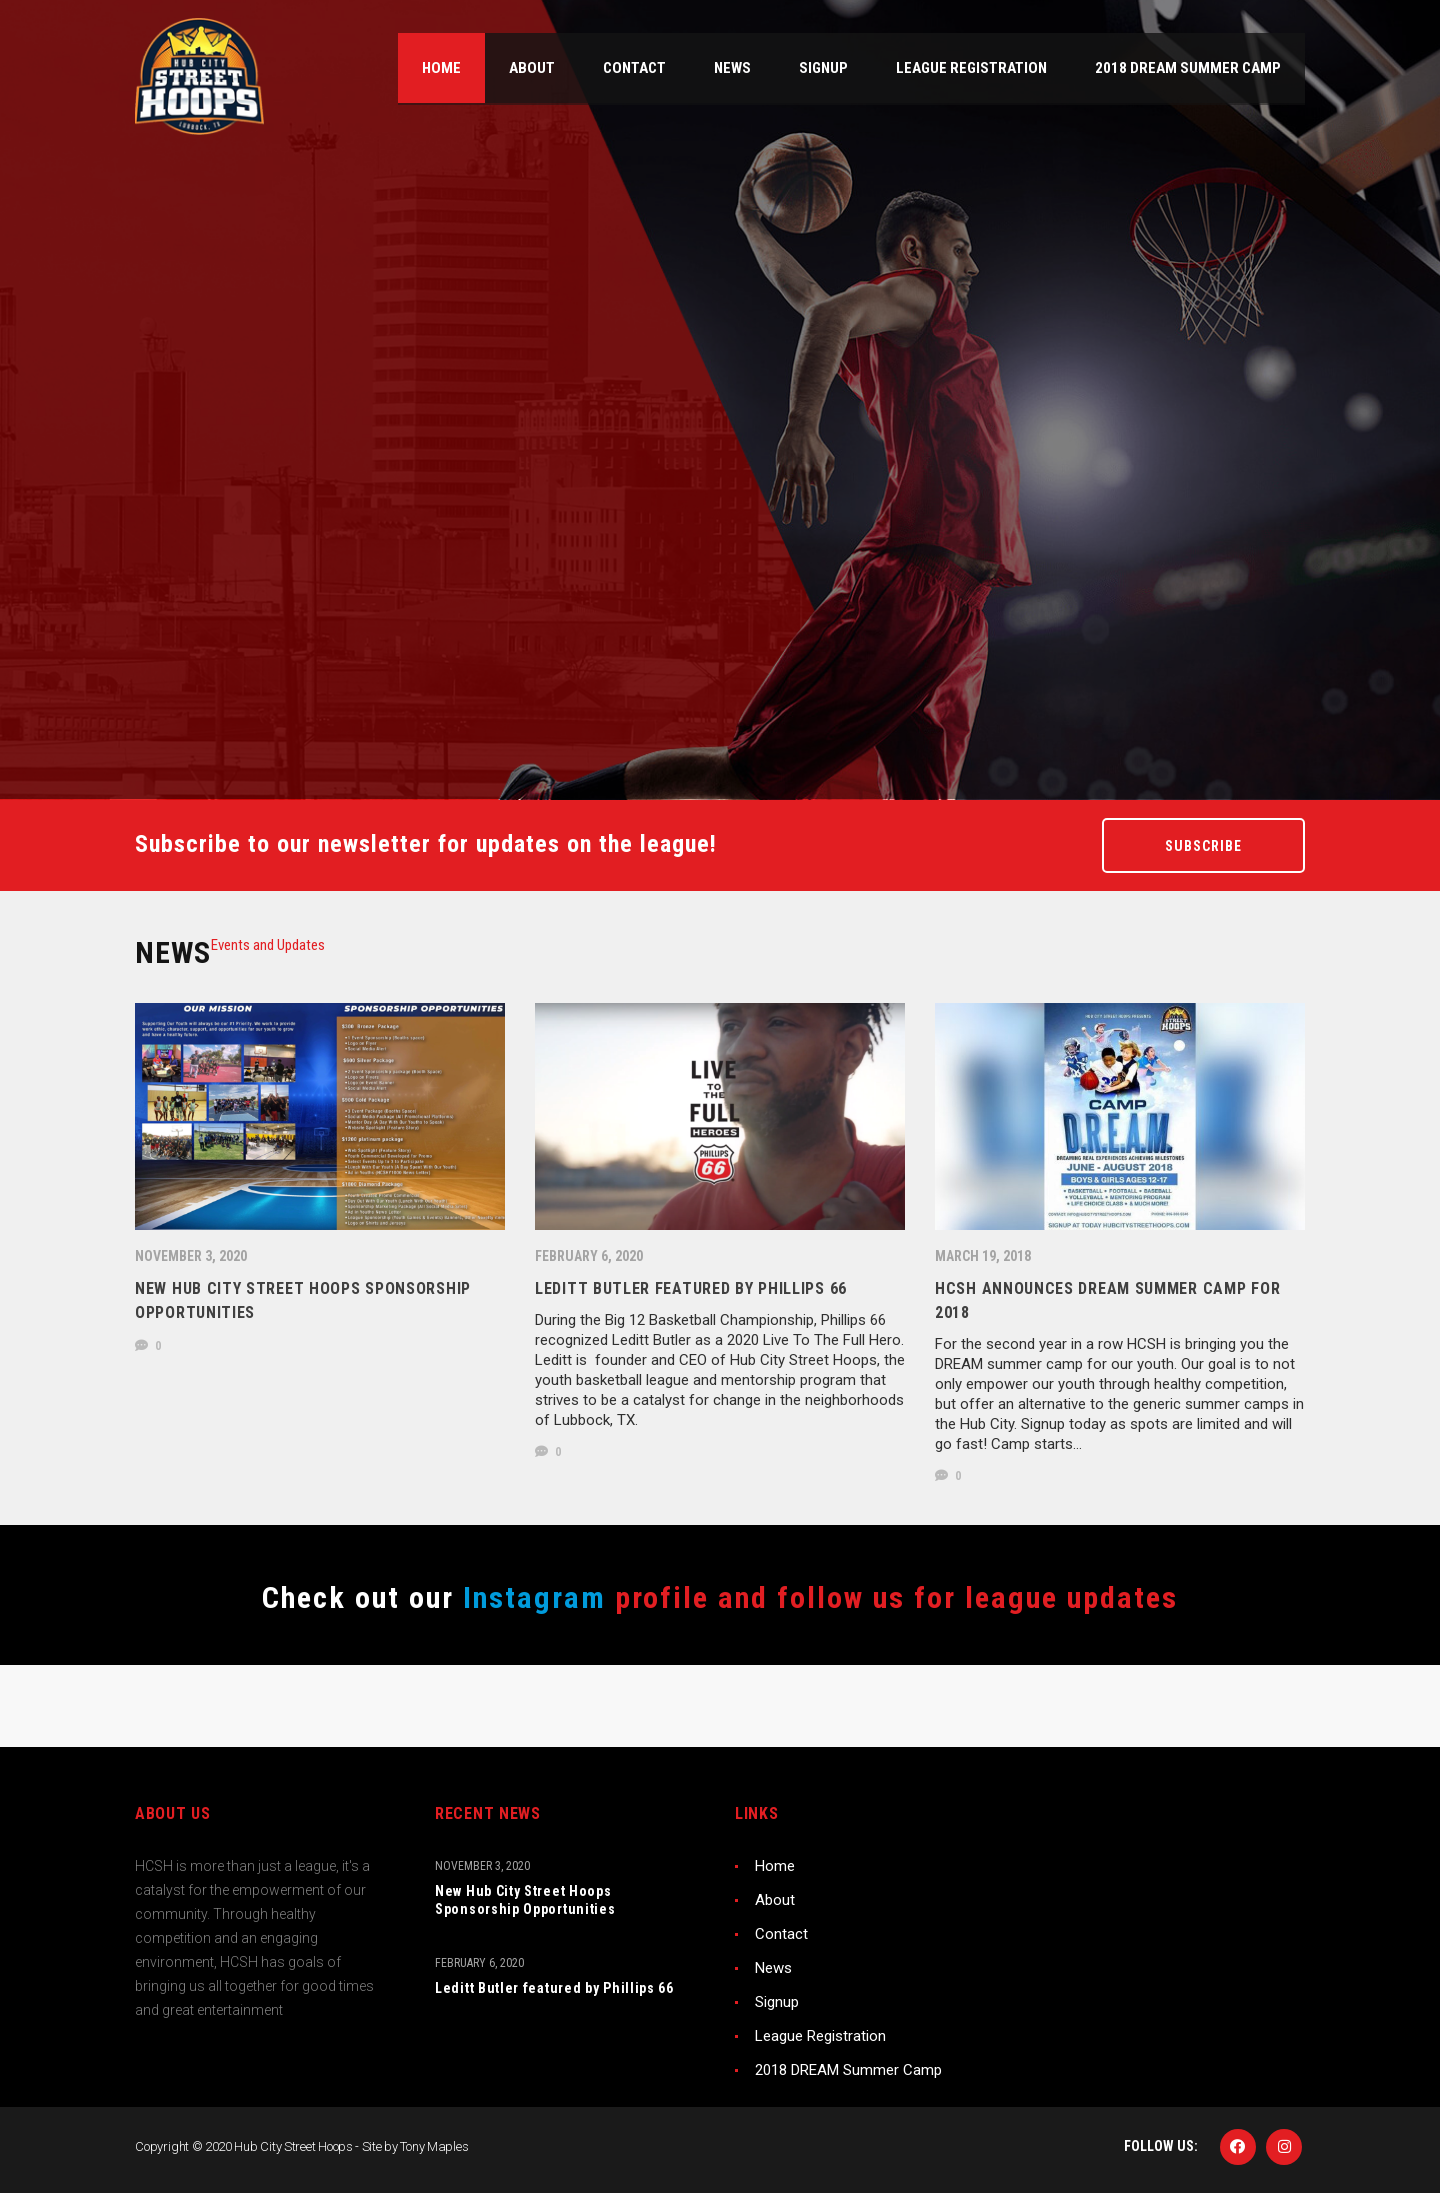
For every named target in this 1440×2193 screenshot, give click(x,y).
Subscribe (1203, 846)
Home (775, 1866)
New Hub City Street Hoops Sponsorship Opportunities (525, 1900)
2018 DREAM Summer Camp (848, 2070)
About (775, 1900)
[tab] (268, 945)
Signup (777, 2002)
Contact (781, 1934)
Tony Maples (434, 2146)
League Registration (820, 2036)
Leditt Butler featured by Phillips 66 (554, 1988)
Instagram (530, 1597)
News (773, 1968)
